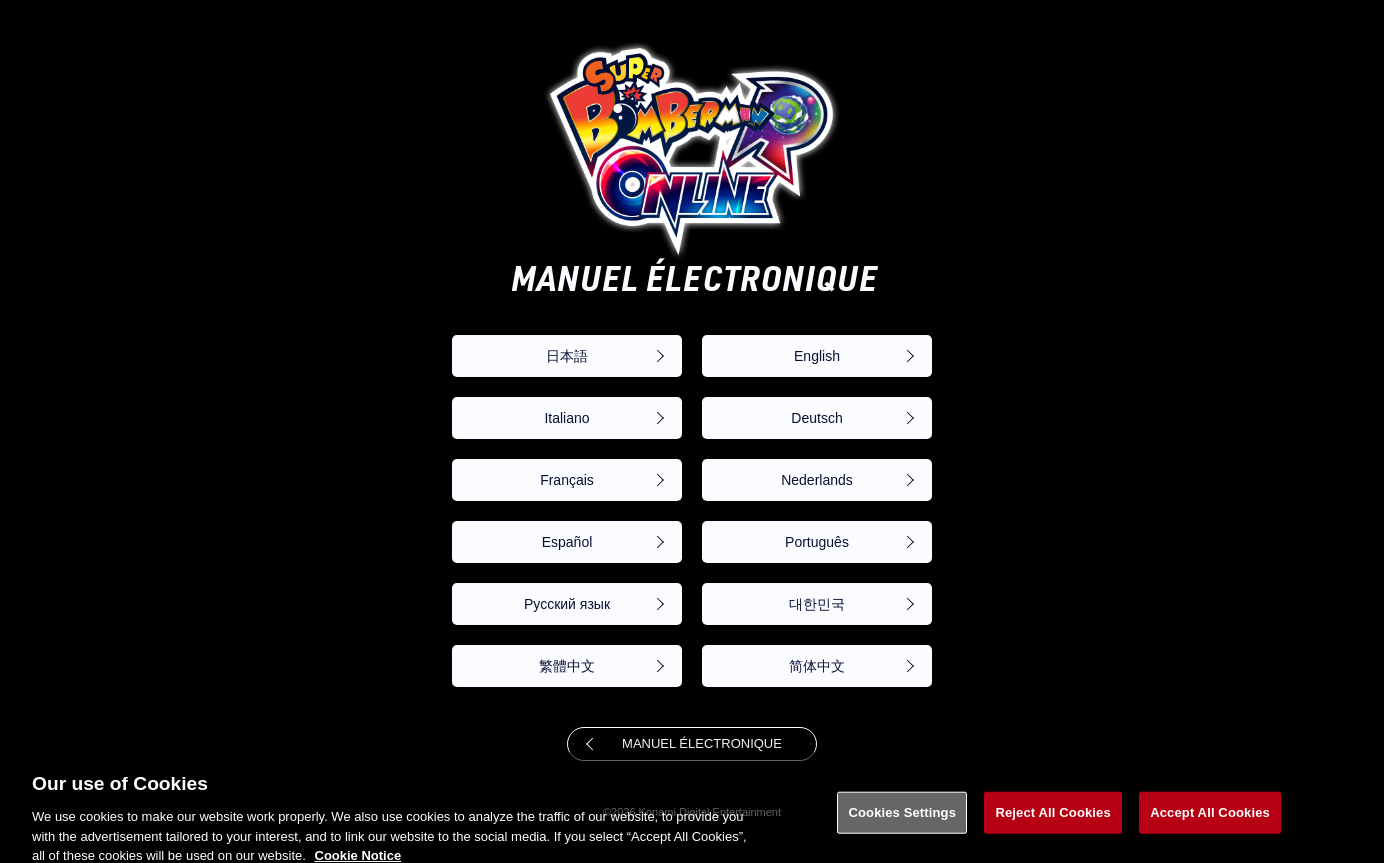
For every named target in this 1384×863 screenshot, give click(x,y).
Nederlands (817, 480)
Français (567, 480)
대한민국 (817, 604)
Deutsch (816, 418)
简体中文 (817, 666)
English (817, 356)
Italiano (566, 418)
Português (817, 542)
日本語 (567, 356)
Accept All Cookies (1210, 819)
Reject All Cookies (1052, 819)
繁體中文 (567, 666)
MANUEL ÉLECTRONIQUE (702, 743)
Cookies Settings (902, 819)
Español (567, 542)
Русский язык (567, 604)
